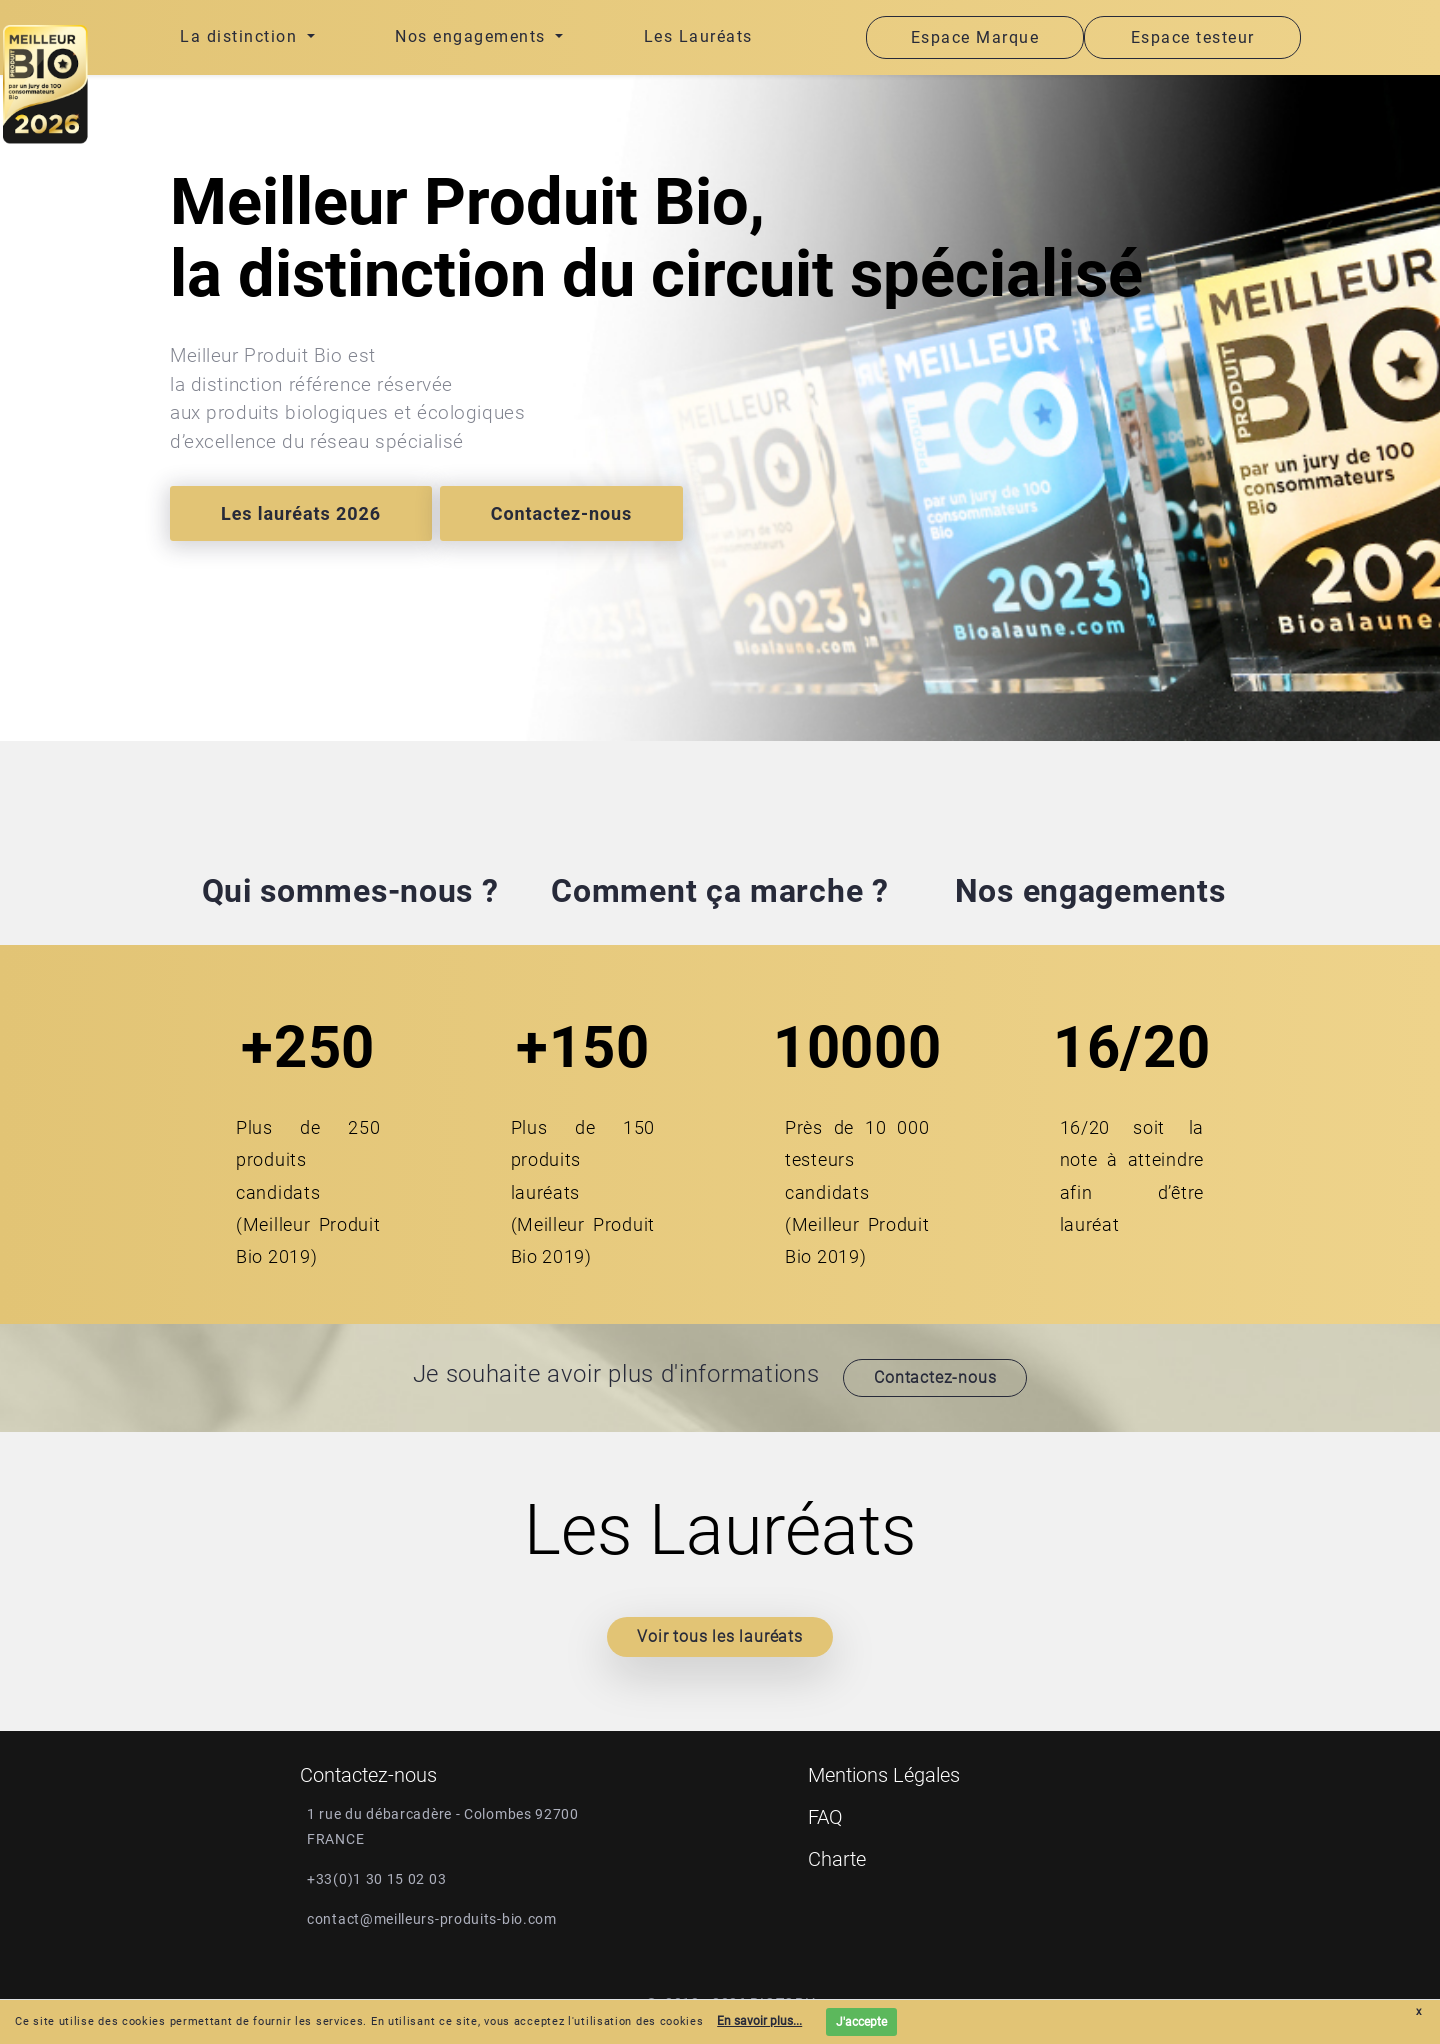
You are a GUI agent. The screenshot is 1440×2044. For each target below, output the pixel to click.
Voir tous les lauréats (720, 1636)
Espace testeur (1193, 37)
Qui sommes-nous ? (350, 891)
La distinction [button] (241, 36)
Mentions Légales (884, 1775)
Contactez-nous (561, 513)
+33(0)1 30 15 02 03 (376, 1879)
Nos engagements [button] (473, 36)
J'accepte (861, 2022)
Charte (837, 1859)
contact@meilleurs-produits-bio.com (432, 1919)
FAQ (825, 1817)
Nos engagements (1090, 891)
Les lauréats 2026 (301, 513)
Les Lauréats (698, 36)
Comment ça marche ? (719, 891)
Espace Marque (975, 37)
